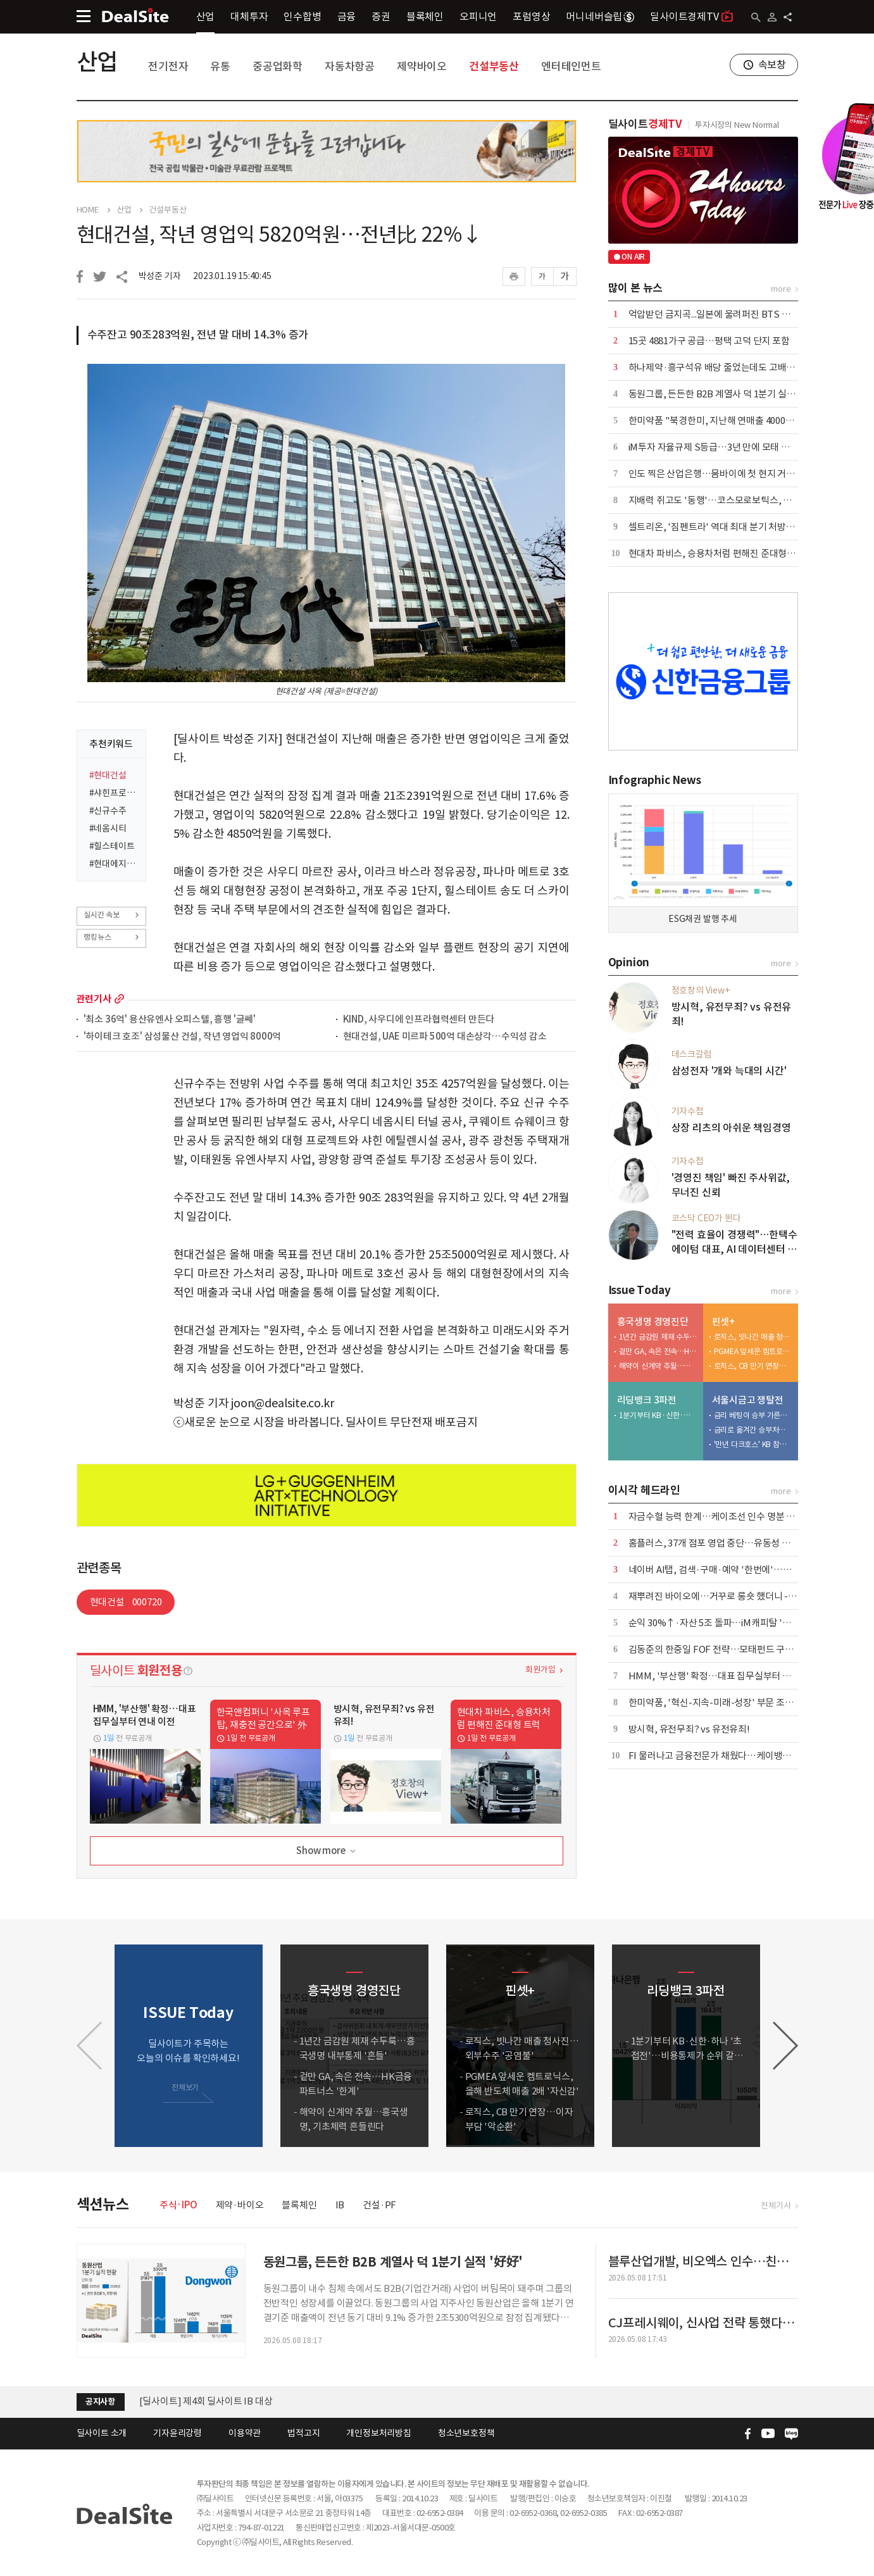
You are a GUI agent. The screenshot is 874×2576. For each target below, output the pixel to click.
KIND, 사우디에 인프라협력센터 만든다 (419, 1019)
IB (340, 2205)
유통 (220, 66)
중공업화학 (278, 66)
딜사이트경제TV (691, 16)
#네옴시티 (108, 828)
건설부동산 (494, 66)
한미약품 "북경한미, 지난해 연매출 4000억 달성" (723, 420)
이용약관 (244, 2433)
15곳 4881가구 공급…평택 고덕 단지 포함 (709, 341)
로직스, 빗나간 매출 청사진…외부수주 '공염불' (753, 1337)
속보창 (772, 64)
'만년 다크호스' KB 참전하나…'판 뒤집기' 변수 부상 (753, 1444)
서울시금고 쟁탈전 (747, 1400)
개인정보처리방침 (378, 2433)
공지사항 (100, 2401)
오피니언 (478, 16)
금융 (346, 16)
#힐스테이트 (112, 846)
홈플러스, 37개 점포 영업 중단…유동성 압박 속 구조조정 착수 (747, 1543)
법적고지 (303, 2433)
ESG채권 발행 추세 (702, 918)
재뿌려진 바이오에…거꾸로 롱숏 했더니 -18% (717, 1596)
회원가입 (540, 1669)
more (119, 999)
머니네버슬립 (600, 16)
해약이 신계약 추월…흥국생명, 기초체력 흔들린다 (658, 1366)
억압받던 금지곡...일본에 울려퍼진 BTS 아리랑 (718, 314)
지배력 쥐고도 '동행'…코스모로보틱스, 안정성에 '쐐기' (736, 500)
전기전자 (168, 66)
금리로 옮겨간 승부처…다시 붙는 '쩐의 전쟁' (753, 1430)
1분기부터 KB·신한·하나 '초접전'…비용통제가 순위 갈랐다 (658, 1415)
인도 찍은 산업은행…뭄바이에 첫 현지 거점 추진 (721, 474)
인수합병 (302, 16)
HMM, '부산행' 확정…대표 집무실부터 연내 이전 (723, 1676)
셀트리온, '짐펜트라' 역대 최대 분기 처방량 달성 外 (726, 527)
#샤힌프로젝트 (113, 792)
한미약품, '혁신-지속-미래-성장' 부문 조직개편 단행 (729, 1702)
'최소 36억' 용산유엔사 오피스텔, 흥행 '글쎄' (170, 1019)
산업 (205, 16)
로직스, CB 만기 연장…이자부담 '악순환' (753, 1366)
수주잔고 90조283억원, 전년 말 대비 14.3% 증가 (198, 334)
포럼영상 (531, 16)
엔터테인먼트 (571, 66)
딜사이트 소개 (102, 2433)
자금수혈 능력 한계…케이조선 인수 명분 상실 (716, 1516)
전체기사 (775, 2205)
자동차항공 (350, 66)
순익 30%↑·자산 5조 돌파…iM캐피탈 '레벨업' (719, 1623)
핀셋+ (723, 1321)
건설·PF (379, 2205)
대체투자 (249, 16)
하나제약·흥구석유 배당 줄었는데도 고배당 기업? (724, 367)
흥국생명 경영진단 (653, 1321)
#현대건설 (108, 775)
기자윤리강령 (177, 2433)
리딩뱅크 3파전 (647, 1400)
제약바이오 (422, 66)
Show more (327, 1851)
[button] (785, 2046)
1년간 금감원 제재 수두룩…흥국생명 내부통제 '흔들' (658, 1337)
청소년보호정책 (466, 2433)
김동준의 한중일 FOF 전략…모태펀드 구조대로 (719, 1649)
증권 (380, 16)
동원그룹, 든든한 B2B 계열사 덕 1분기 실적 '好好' (725, 394)
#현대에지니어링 (113, 863)
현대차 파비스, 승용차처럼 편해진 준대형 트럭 (717, 553)
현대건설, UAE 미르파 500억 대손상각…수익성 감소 (445, 1036)
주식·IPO (178, 2205)
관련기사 (94, 999)
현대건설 (126, 1602)
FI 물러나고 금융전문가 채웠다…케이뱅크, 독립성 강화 (735, 1756)
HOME (88, 210)
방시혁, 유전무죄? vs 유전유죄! (689, 1729)
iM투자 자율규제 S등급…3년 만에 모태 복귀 (713, 447)
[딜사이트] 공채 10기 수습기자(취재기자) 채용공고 (237, 2395)
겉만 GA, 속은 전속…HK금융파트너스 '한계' (658, 1351)
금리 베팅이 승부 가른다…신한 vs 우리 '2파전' (753, 1415)
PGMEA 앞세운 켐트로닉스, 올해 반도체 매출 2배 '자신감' (753, 1351)
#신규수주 (108, 810)
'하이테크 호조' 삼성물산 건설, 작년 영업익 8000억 (183, 1036)
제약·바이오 (240, 2205)
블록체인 (425, 16)
